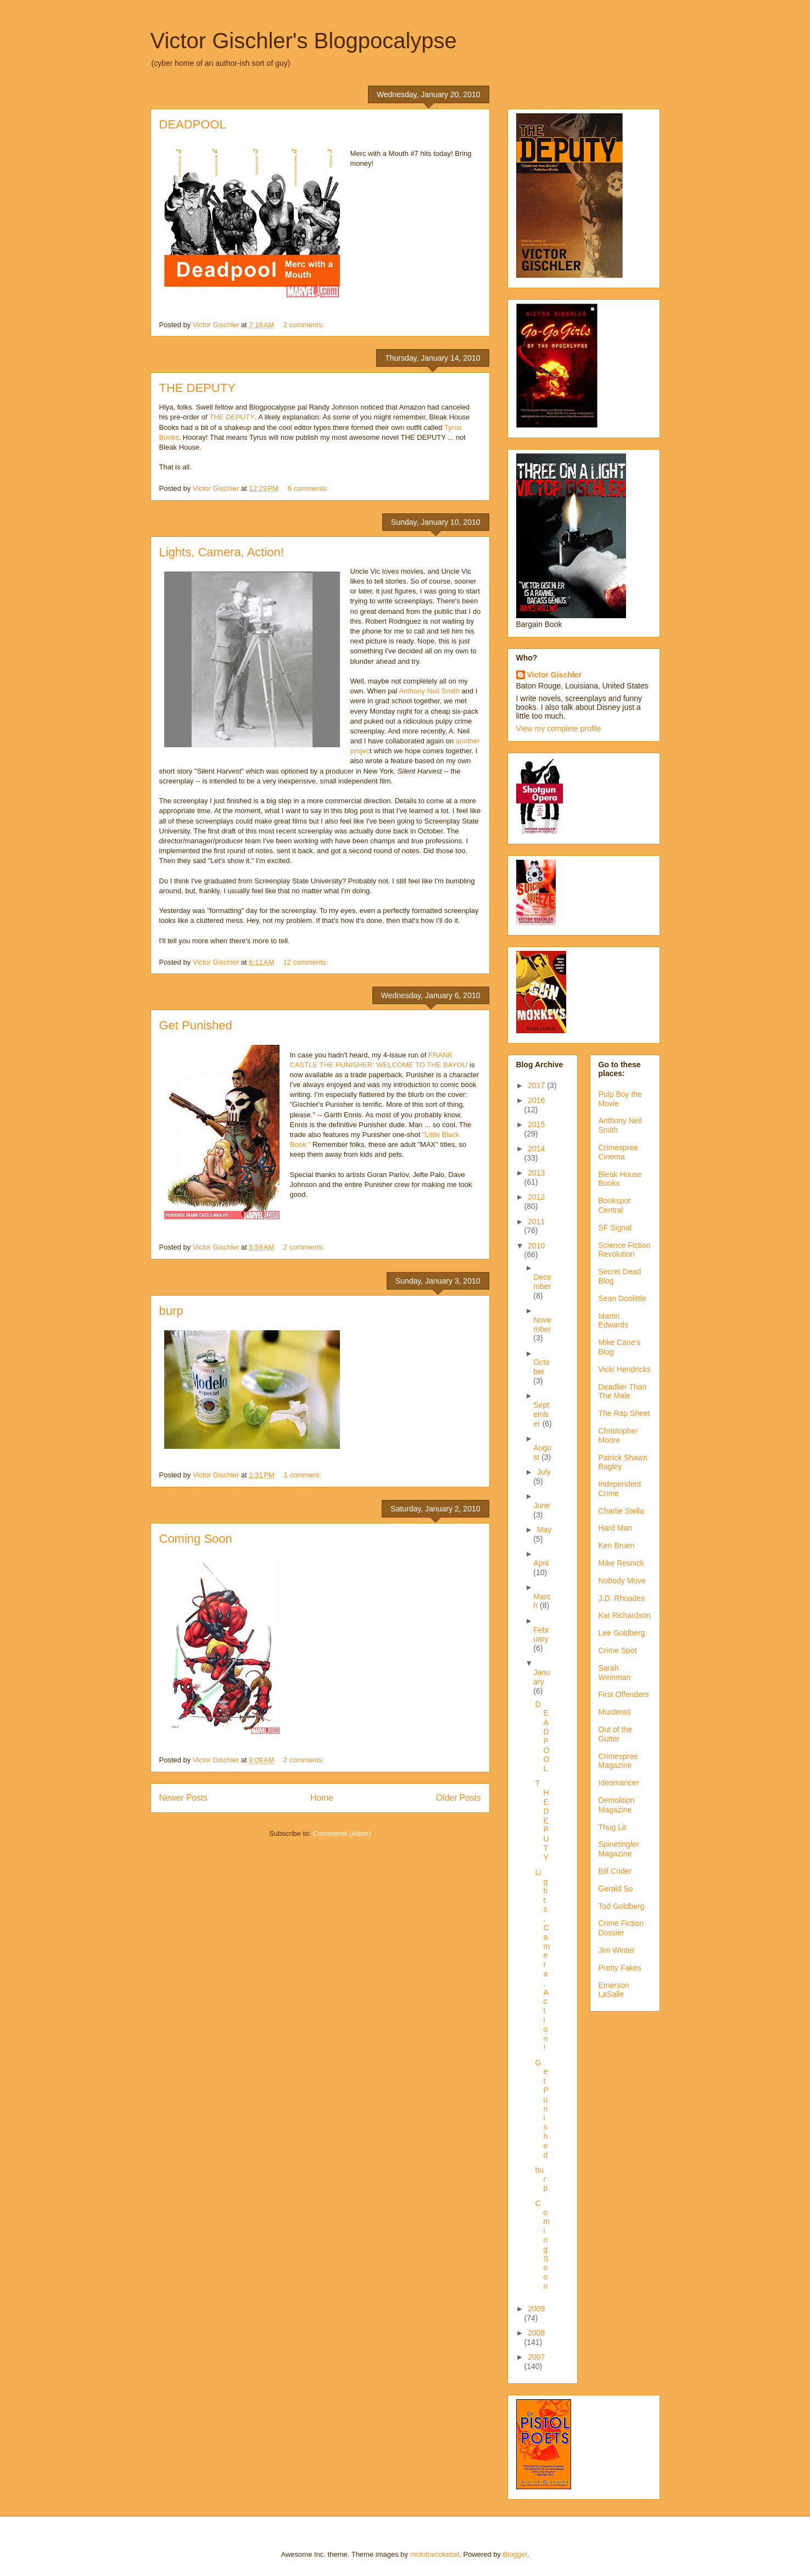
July (544, 1472)
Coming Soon (195, 1538)
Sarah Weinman (615, 1673)
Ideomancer (619, 1782)
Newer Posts (183, 1797)
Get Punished (195, 1025)
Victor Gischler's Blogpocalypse (303, 41)
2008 (536, 2332)
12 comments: (306, 962)
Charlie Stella (621, 1511)
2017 (537, 1085)
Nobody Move (622, 1580)
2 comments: (304, 325)
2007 (536, 2357)
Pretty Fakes (620, 1967)
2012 (536, 1196)
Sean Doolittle (622, 1298)
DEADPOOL (192, 124)
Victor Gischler (554, 674)
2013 (536, 1172)
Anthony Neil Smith (430, 691)
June (541, 1505)
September (541, 1414)
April (541, 1563)
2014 (536, 1148)
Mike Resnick (621, 1563)
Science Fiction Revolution (625, 1250)
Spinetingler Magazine (619, 1849)
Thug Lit (613, 1827)
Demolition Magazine (617, 1805)
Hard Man (615, 1528)
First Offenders (624, 1694)
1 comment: (303, 1475)
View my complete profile (558, 728)
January (541, 1677)
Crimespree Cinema (618, 1152)
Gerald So (616, 1888)
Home (321, 1797)
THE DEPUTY (197, 388)
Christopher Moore (618, 1435)
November (542, 1324)
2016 (536, 1100)
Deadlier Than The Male (623, 1391)
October (541, 1367)
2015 (536, 1124)
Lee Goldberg (622, 1632)
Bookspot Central (614, 1205)
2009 (536, 2308)
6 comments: (309, 488)
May (544, 1529)
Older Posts (458, 1797)
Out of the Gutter (615, 1734)
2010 (536, 1245)
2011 (536, 1221)
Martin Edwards (613, 1321)
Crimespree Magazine (618, 1761)
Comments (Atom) (342, 1833)
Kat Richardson (625, 1615)
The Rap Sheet (624, 1413)
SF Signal (615, 1227)
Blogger (515, 2554)
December (542, 1282)
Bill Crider (615, 1871)
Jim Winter (617, 1950)
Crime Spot (618, 1650)
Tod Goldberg (622, 1906)
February (541, 1635)
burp (171, 1311)
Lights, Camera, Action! (221, 552)
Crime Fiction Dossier (621, 1928)
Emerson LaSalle (614, 1990)
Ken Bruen (617, 1545)
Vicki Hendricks (625, 1369)
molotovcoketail (435, 2554)
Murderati (615, 1711)
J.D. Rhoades (622, 1598)
